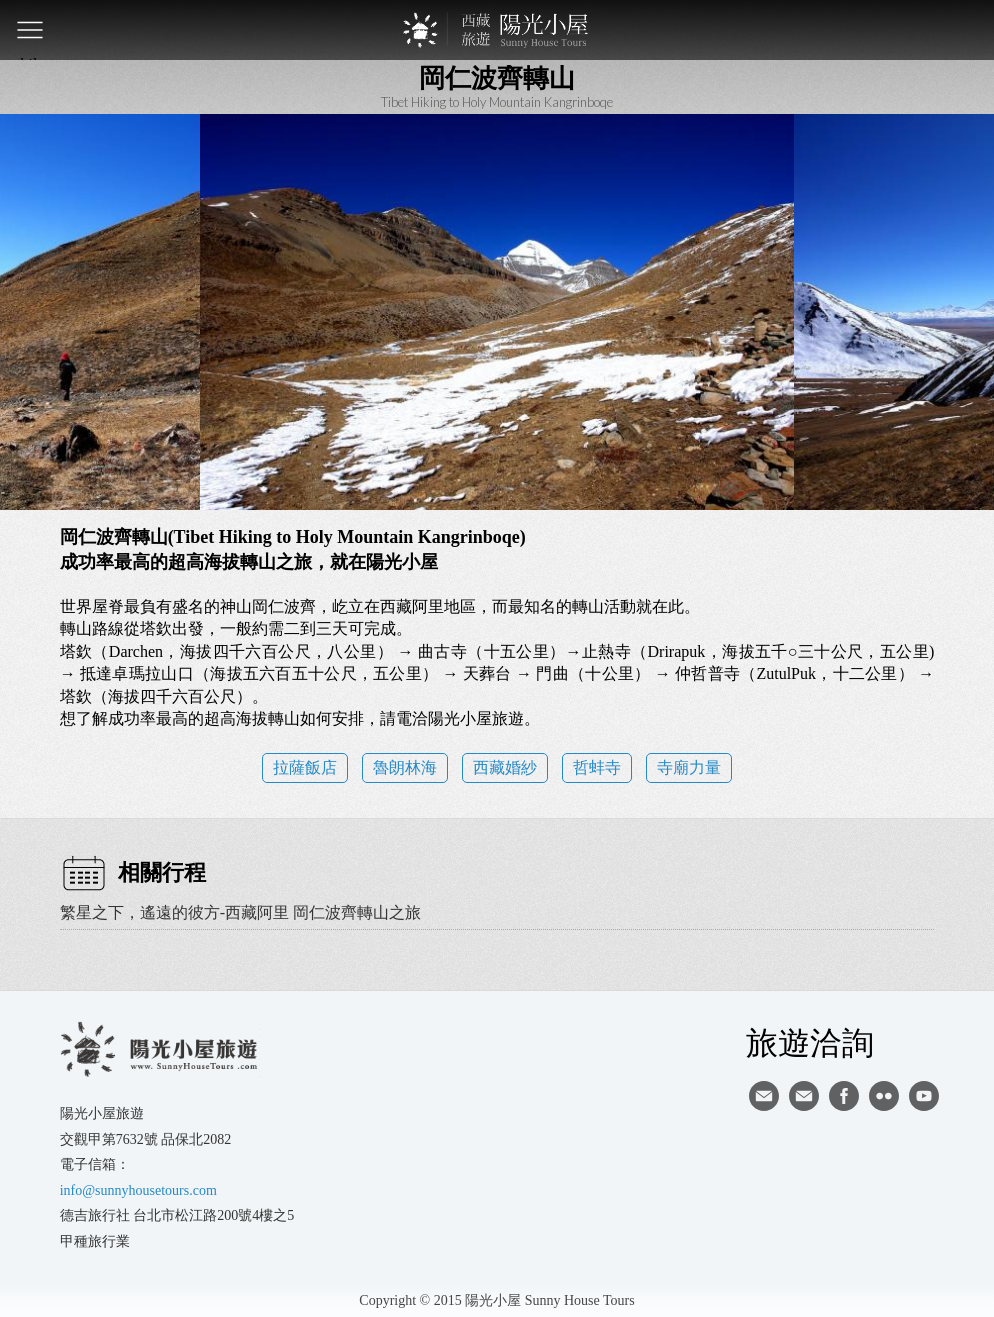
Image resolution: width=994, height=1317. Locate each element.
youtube (924, 1096)
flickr (884, 1096)
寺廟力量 (689, 767)
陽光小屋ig (804, 1096)
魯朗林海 (405, 767)
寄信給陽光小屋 (764, 1096)
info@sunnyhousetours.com (138, 1190)
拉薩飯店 (305, 767)
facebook (844, 1096)
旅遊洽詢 (810, 1042)
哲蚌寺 (597, 767)
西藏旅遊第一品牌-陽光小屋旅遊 (497, 30)
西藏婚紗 (505, 767)
